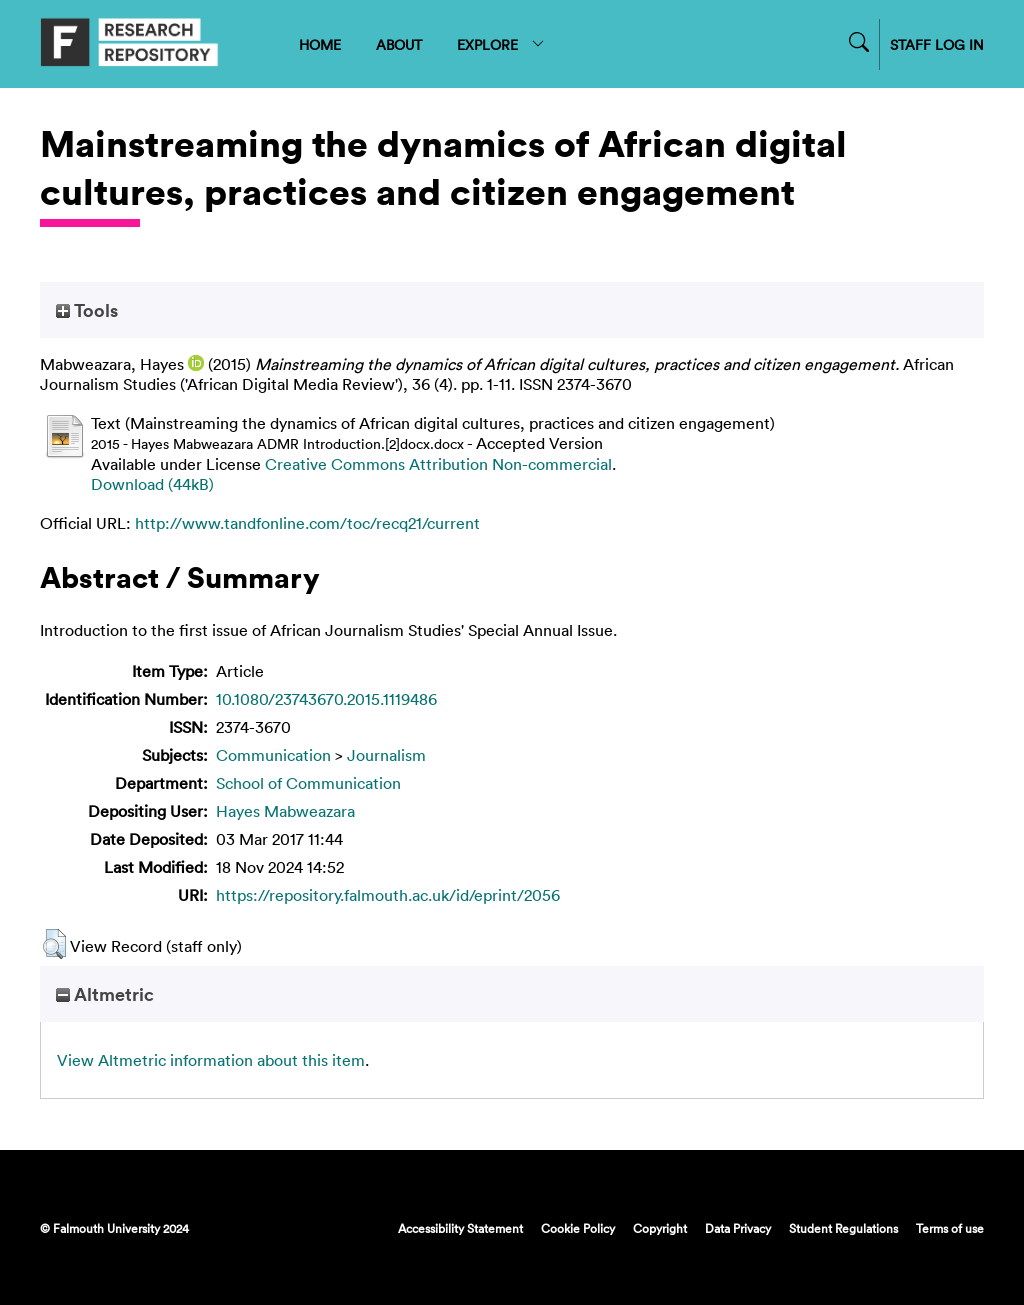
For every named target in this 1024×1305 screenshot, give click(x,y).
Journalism (386, 755)
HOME (320, 44)
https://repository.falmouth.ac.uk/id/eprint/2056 (388, 895)
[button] (54, 944)
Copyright (660, 1228)
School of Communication (308, 783)
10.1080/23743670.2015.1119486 (326, 699)
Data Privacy (738, 1228)
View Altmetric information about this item (211, 1060)
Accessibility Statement (460, 1228)
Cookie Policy (578, 1228)
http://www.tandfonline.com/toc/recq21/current (307, 523)
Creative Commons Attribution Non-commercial (438, 464)
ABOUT (399, 44)
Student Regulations (843, 1228)
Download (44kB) (152, 484)
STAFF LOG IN (937, 44)
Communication (273, 755)
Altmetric (105, 994)
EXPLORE (501, 44)
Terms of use (950, 1228)
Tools (87, 310)
